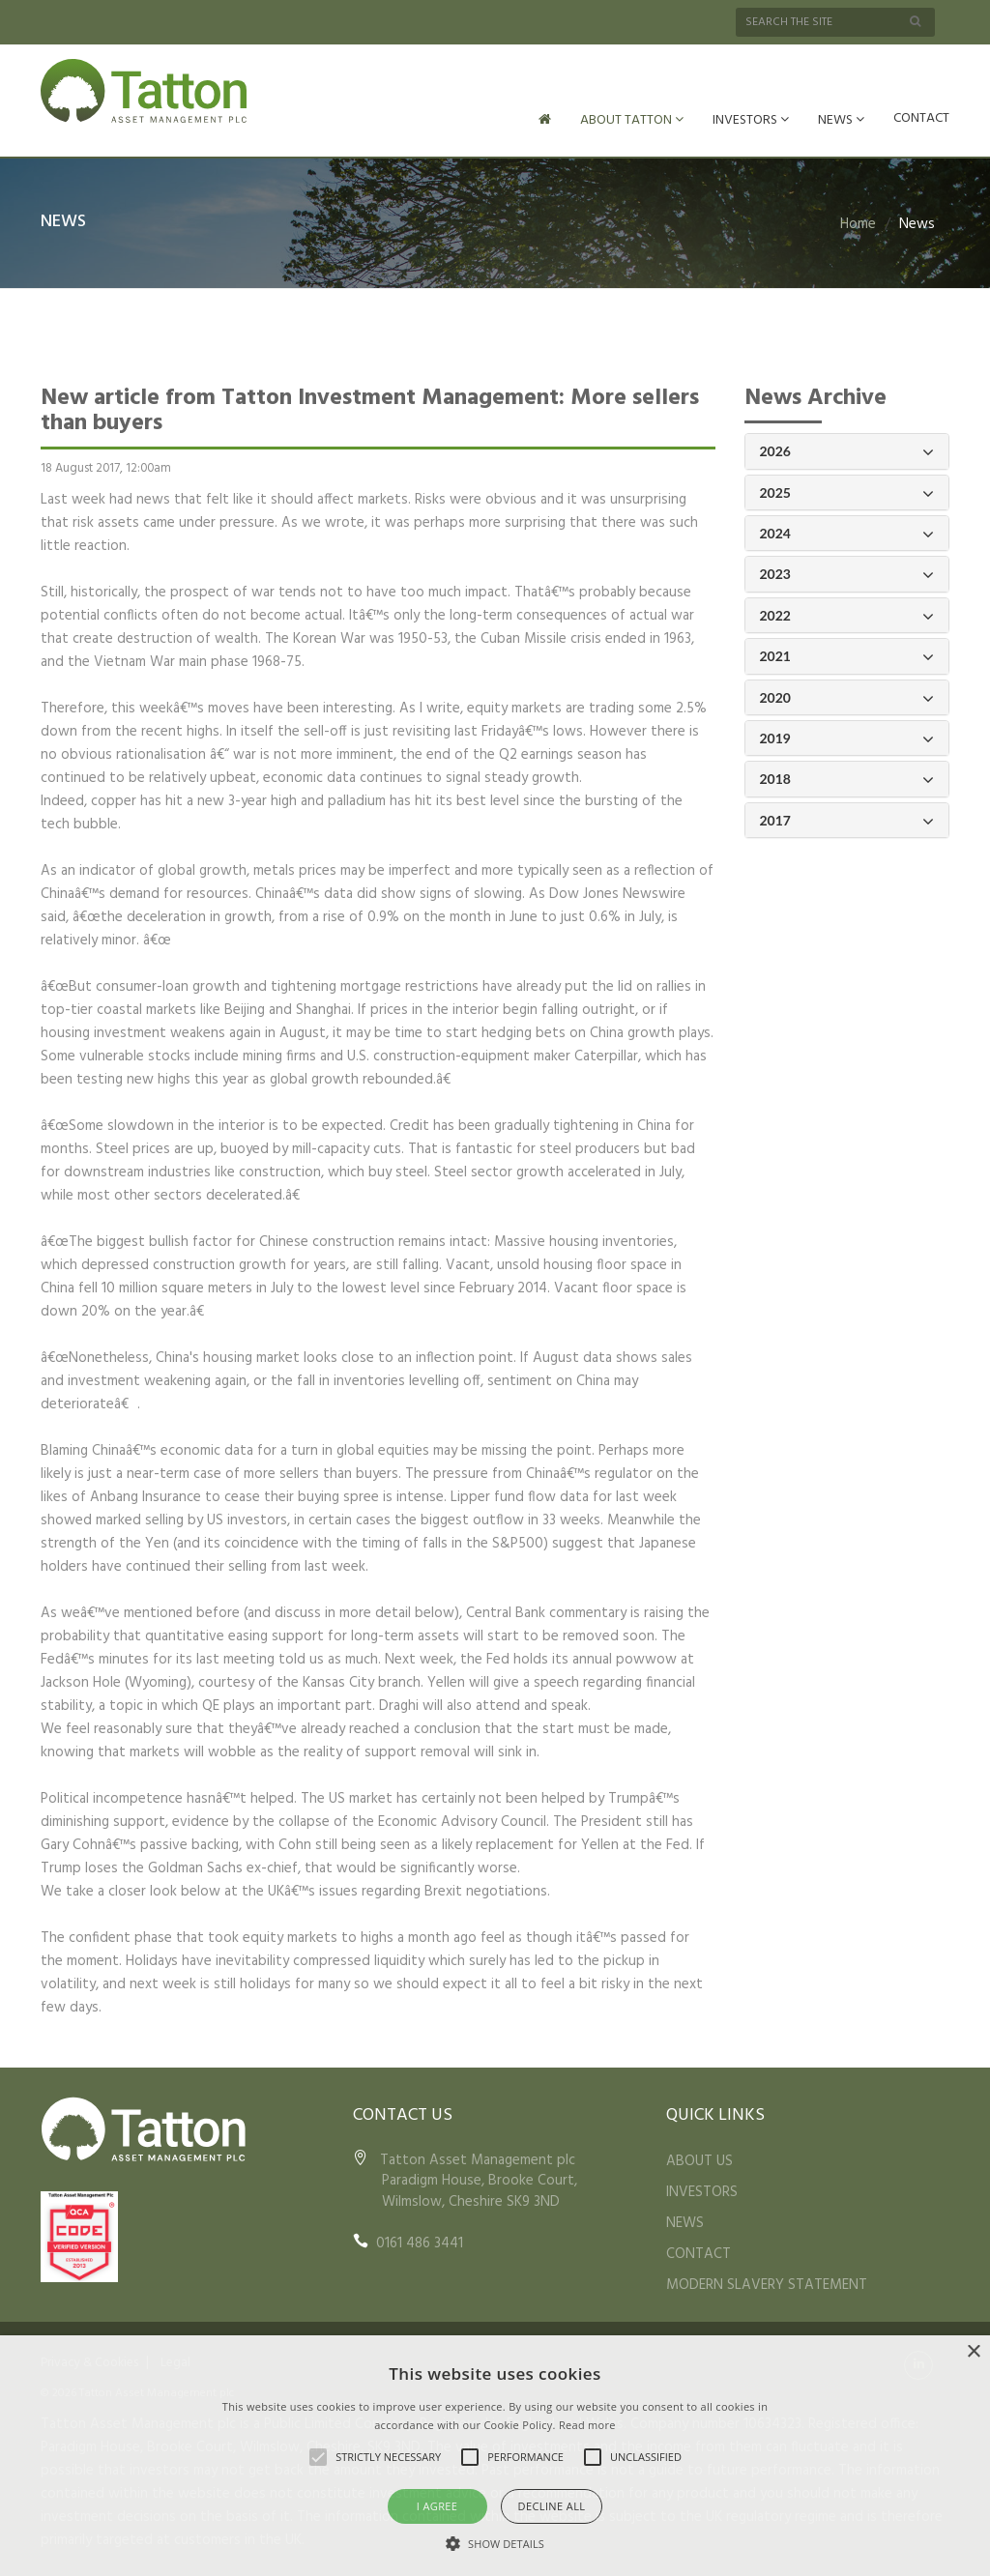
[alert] (495, 2455)
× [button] (973, 2352)
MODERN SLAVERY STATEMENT (766, 2285)
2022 (847, 616)
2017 (847, 821)
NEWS (841, 120)
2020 (847, 698)
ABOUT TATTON (632, 120)
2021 (847, 657)
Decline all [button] (552, 2506)
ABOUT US (699, 2161)
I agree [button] (437, 2506)
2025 (847, 493)
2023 (847, 574)
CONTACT (921, 118)
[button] (495, 2543)
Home (858, 224)
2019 (847, 739)
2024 (847, 534)
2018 (847, 779)
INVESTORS (751, 120)
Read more (587, 2424)
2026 (847, 452)
